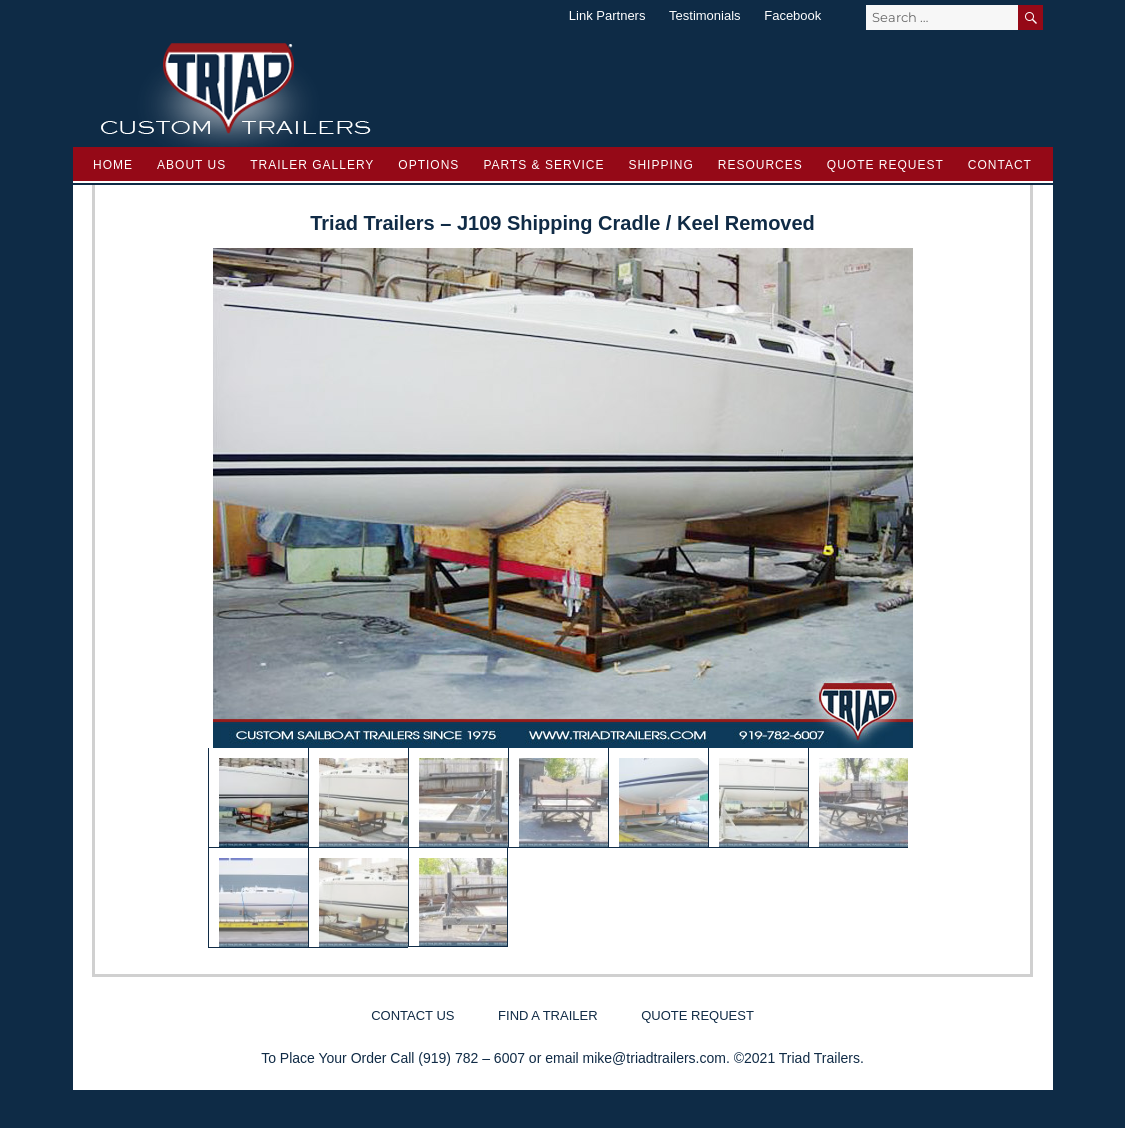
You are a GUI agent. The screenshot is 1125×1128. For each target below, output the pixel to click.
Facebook (792, 15)
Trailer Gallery (312, 165)
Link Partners (607, 15)
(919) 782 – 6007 (471, 1058)
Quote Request (885, 165)
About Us (191, 165)
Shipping (660, 165)
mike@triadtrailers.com (654, 1058)
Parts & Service (543, 165)
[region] (563, 598)
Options (428, 165)
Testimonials (705, 15)
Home (113, 165)
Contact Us (412, 1015)
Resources (760, 165)
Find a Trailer (547, 1015)
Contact (1000, 165)
